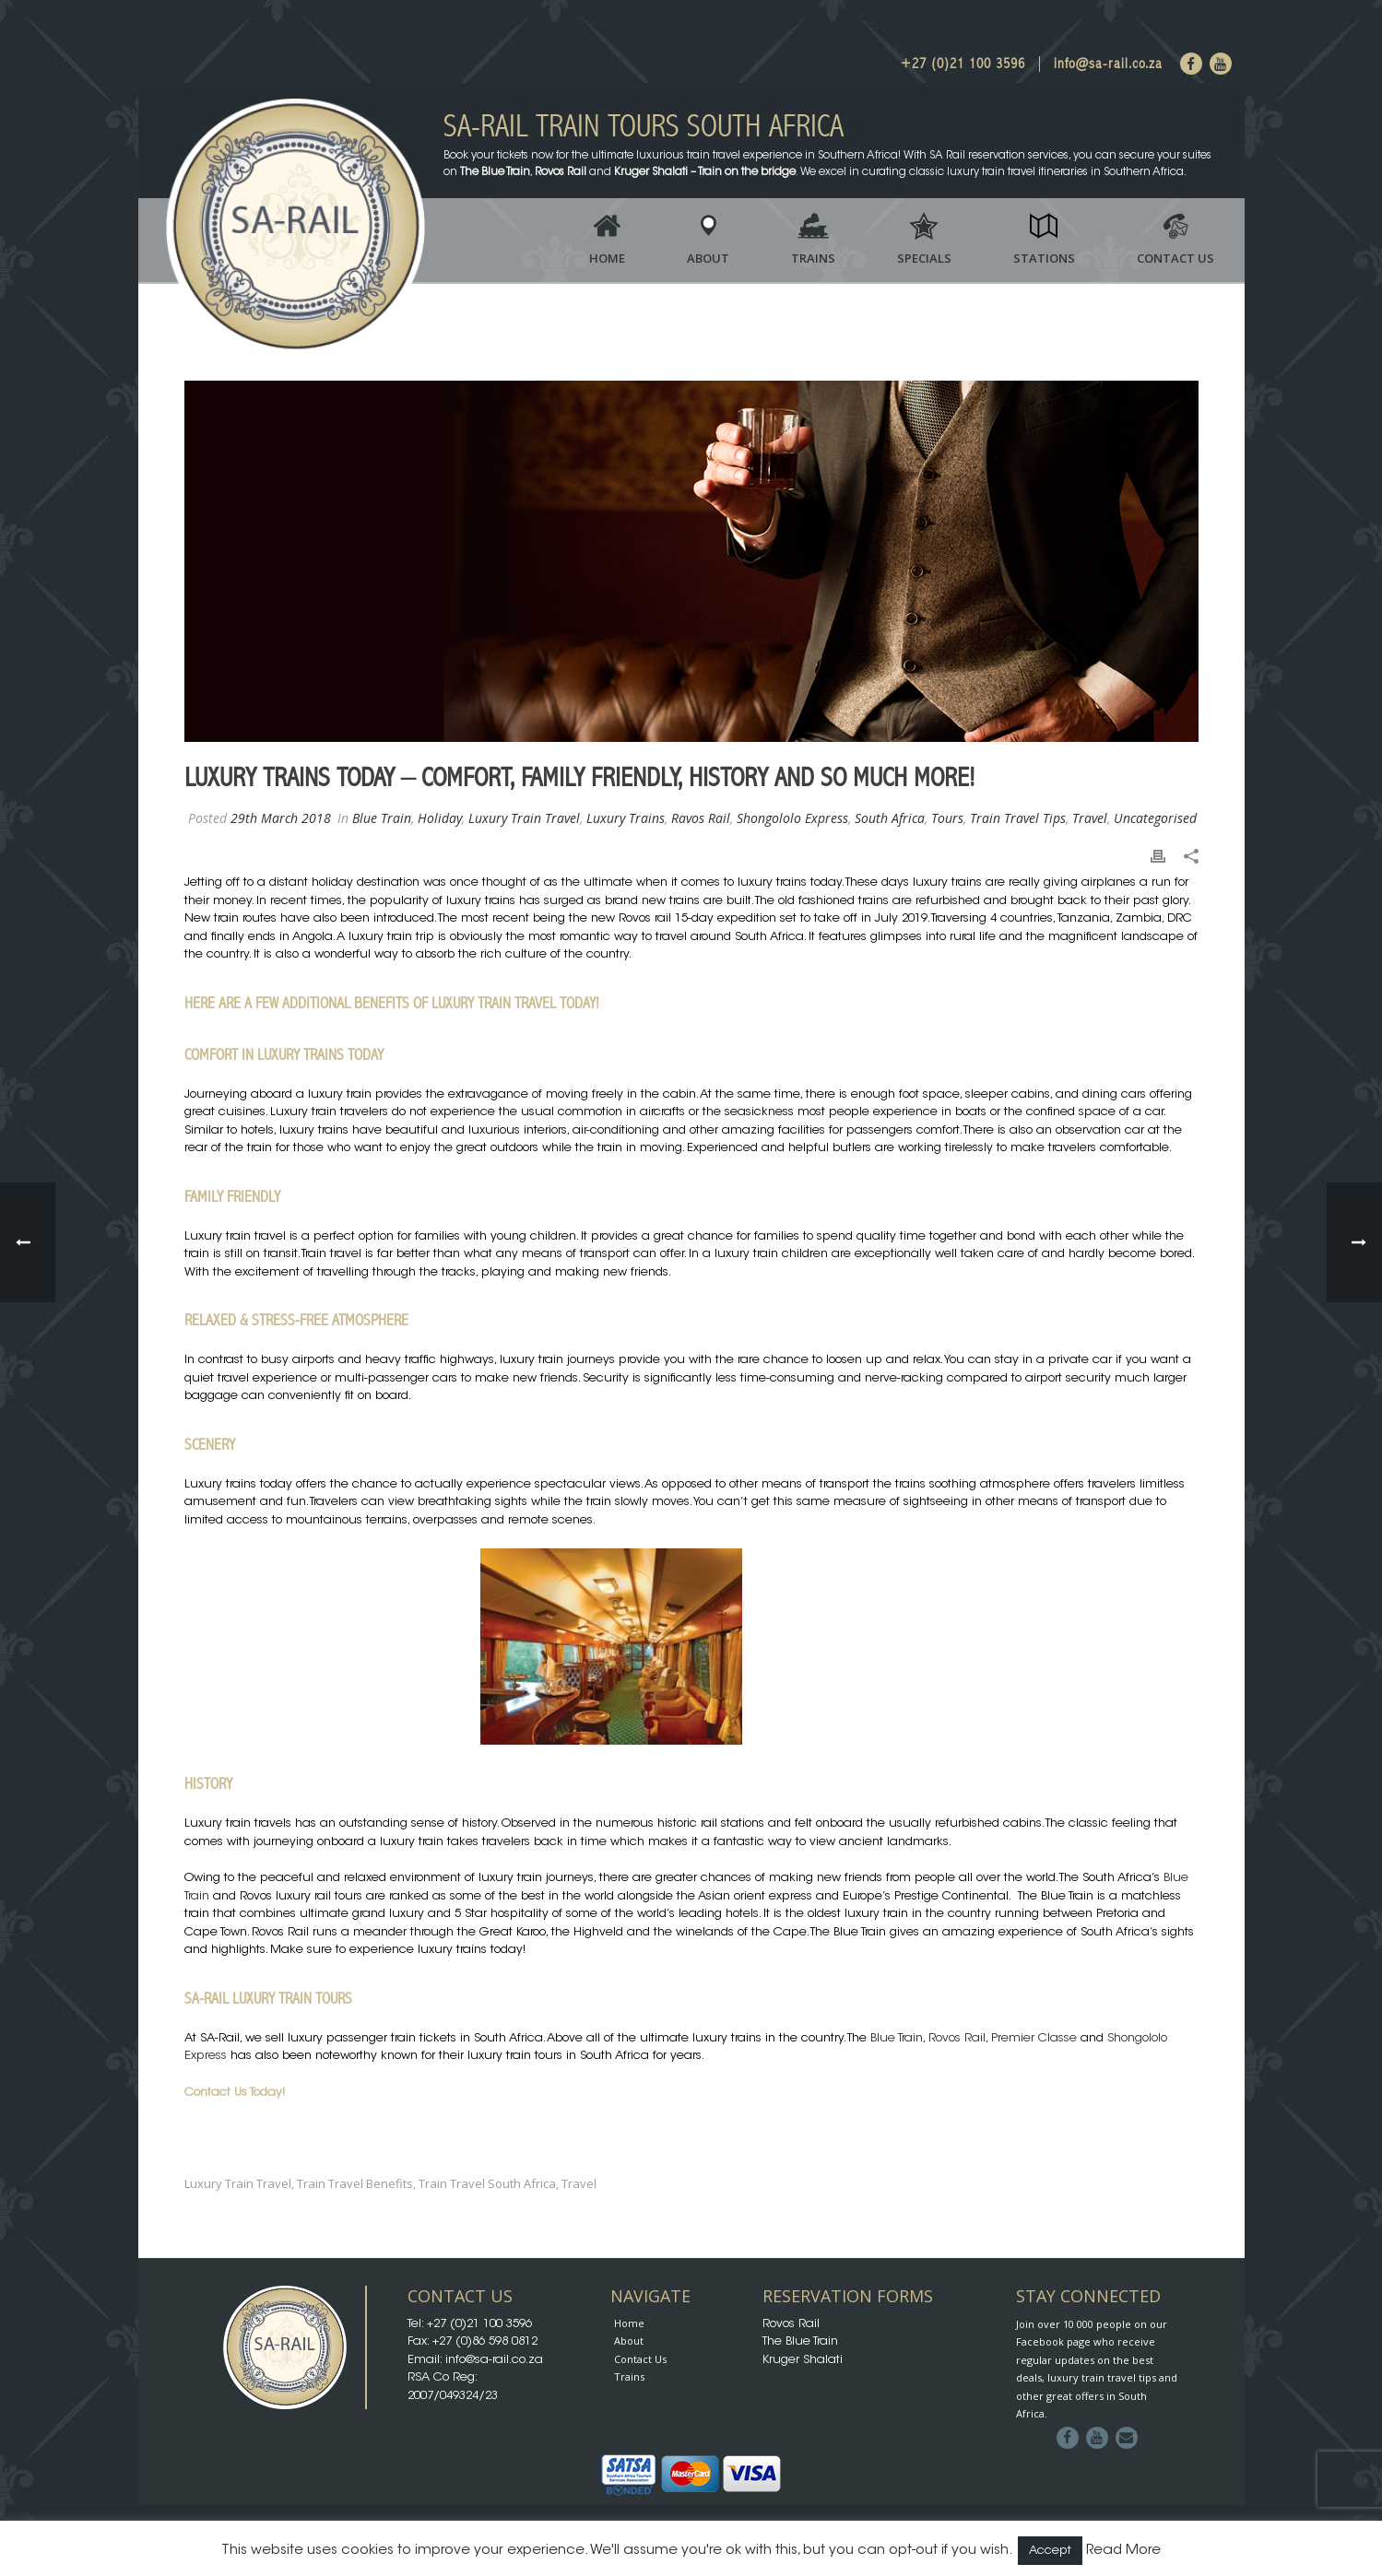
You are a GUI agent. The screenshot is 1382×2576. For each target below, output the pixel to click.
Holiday (440, 818)
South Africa (890, 818)
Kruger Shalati (802, 2360)
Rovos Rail (957, 2038)
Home (607, 258)
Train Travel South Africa (487, 2184)
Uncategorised (1155, 818)
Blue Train (381, 818)
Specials (924, 258)
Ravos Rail (700, 818)
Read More (1123, 2551)
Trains (813, 258)
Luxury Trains (625, 818)
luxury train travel (237, 2184)
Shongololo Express (792, 818)
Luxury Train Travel (524, 818)
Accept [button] (1050, 2551)
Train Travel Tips (1018, 818)
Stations (1044, 258)
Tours (947, 818)
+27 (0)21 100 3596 (963, 63)
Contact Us (1175, 258)
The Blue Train (800, 2341)
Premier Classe (1034, 2038)
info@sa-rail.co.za (1108, 63)
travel (579, 2184)
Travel (1089, 818)
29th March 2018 (280, 818)
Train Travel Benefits (355, 2184)
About (708, 258)
